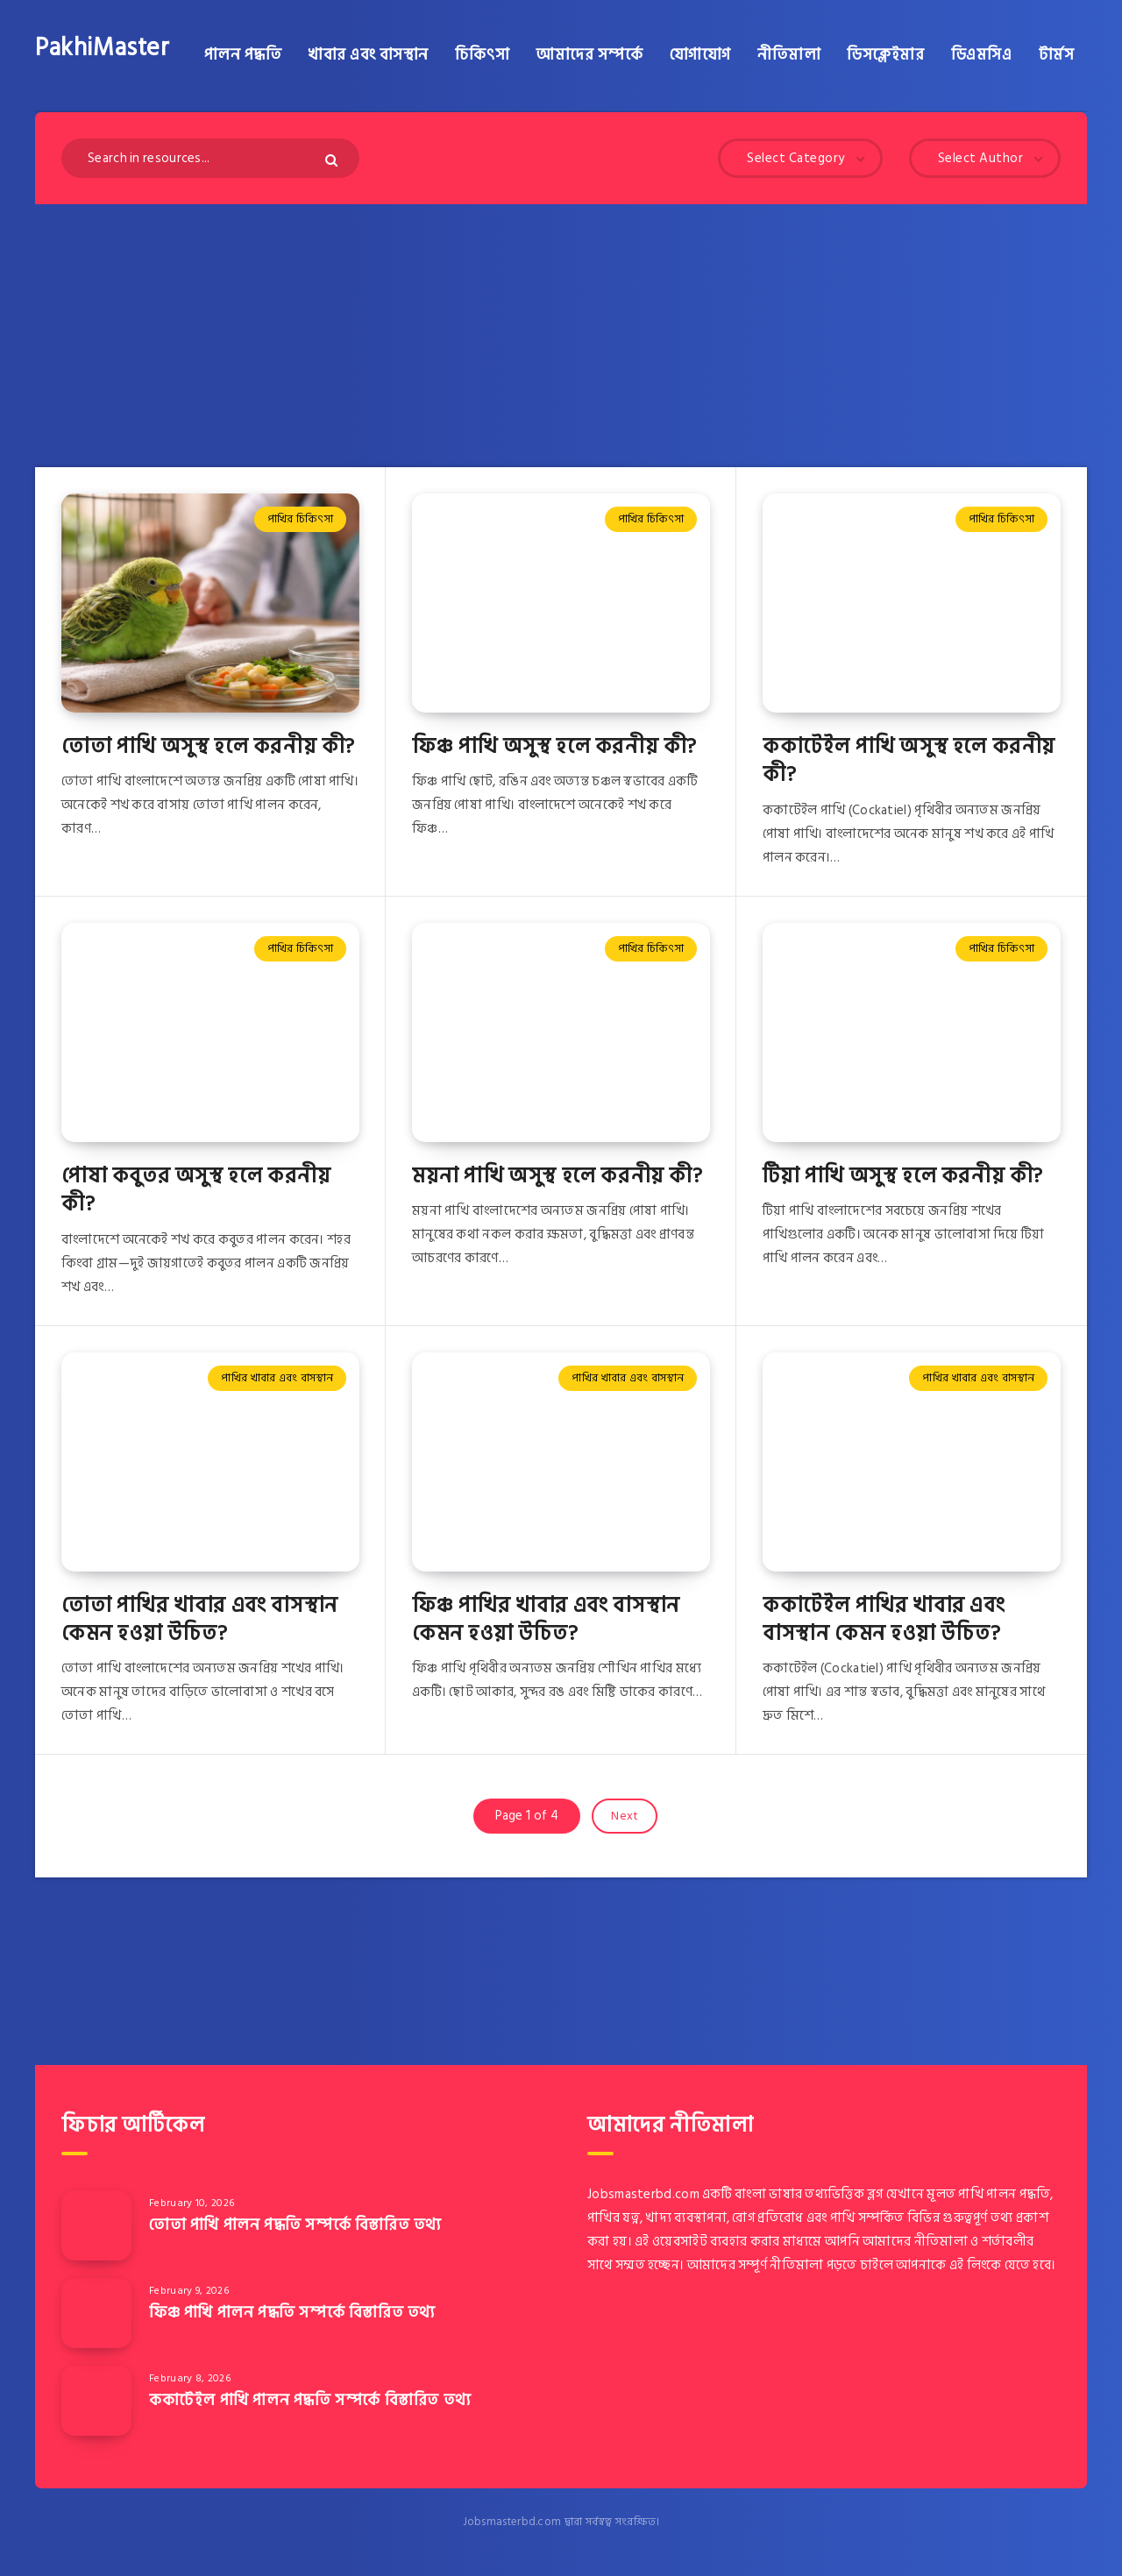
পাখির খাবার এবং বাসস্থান (277, 1377)
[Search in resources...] (210, 158)
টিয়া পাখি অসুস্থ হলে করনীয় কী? (903, 1176)
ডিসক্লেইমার (885, 55)
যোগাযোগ (700, 55)
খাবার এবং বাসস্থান (368, 55)
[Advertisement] (561, 335)
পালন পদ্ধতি (243, 55)
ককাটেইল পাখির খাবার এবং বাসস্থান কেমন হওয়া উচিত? (884, 1619)
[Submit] (333, 160)
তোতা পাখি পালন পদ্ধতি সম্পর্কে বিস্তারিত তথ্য (295, 2225)
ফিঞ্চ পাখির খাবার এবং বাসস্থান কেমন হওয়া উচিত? (546, 1619)
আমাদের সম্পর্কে (589, 55)
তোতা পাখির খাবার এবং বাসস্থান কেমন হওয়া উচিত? (199, 1619)
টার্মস (1057, 55)
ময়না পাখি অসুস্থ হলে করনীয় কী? (557, 1176)
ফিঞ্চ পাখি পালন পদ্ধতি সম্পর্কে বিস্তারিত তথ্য (292, 2312)
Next (624, 1816)
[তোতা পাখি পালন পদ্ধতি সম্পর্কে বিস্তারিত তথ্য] (96, 2225)
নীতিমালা (788, 55)
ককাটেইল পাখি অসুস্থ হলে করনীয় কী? (909, 760)
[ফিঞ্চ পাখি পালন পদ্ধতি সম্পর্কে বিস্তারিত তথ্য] (96, 2313)
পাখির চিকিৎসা (300, 519)
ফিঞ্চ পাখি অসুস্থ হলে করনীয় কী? (554, 746)
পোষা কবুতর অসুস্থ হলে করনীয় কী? (195, 1190)
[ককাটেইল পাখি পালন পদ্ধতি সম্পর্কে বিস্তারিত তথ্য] (96, 2401)
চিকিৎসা (482, 55)
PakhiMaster (102, 48)
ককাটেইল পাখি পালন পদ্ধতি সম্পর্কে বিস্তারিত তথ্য (310, 2400)
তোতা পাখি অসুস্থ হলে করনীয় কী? (208, 746)
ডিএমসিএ (981, 55)
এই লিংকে (975, 2265)
